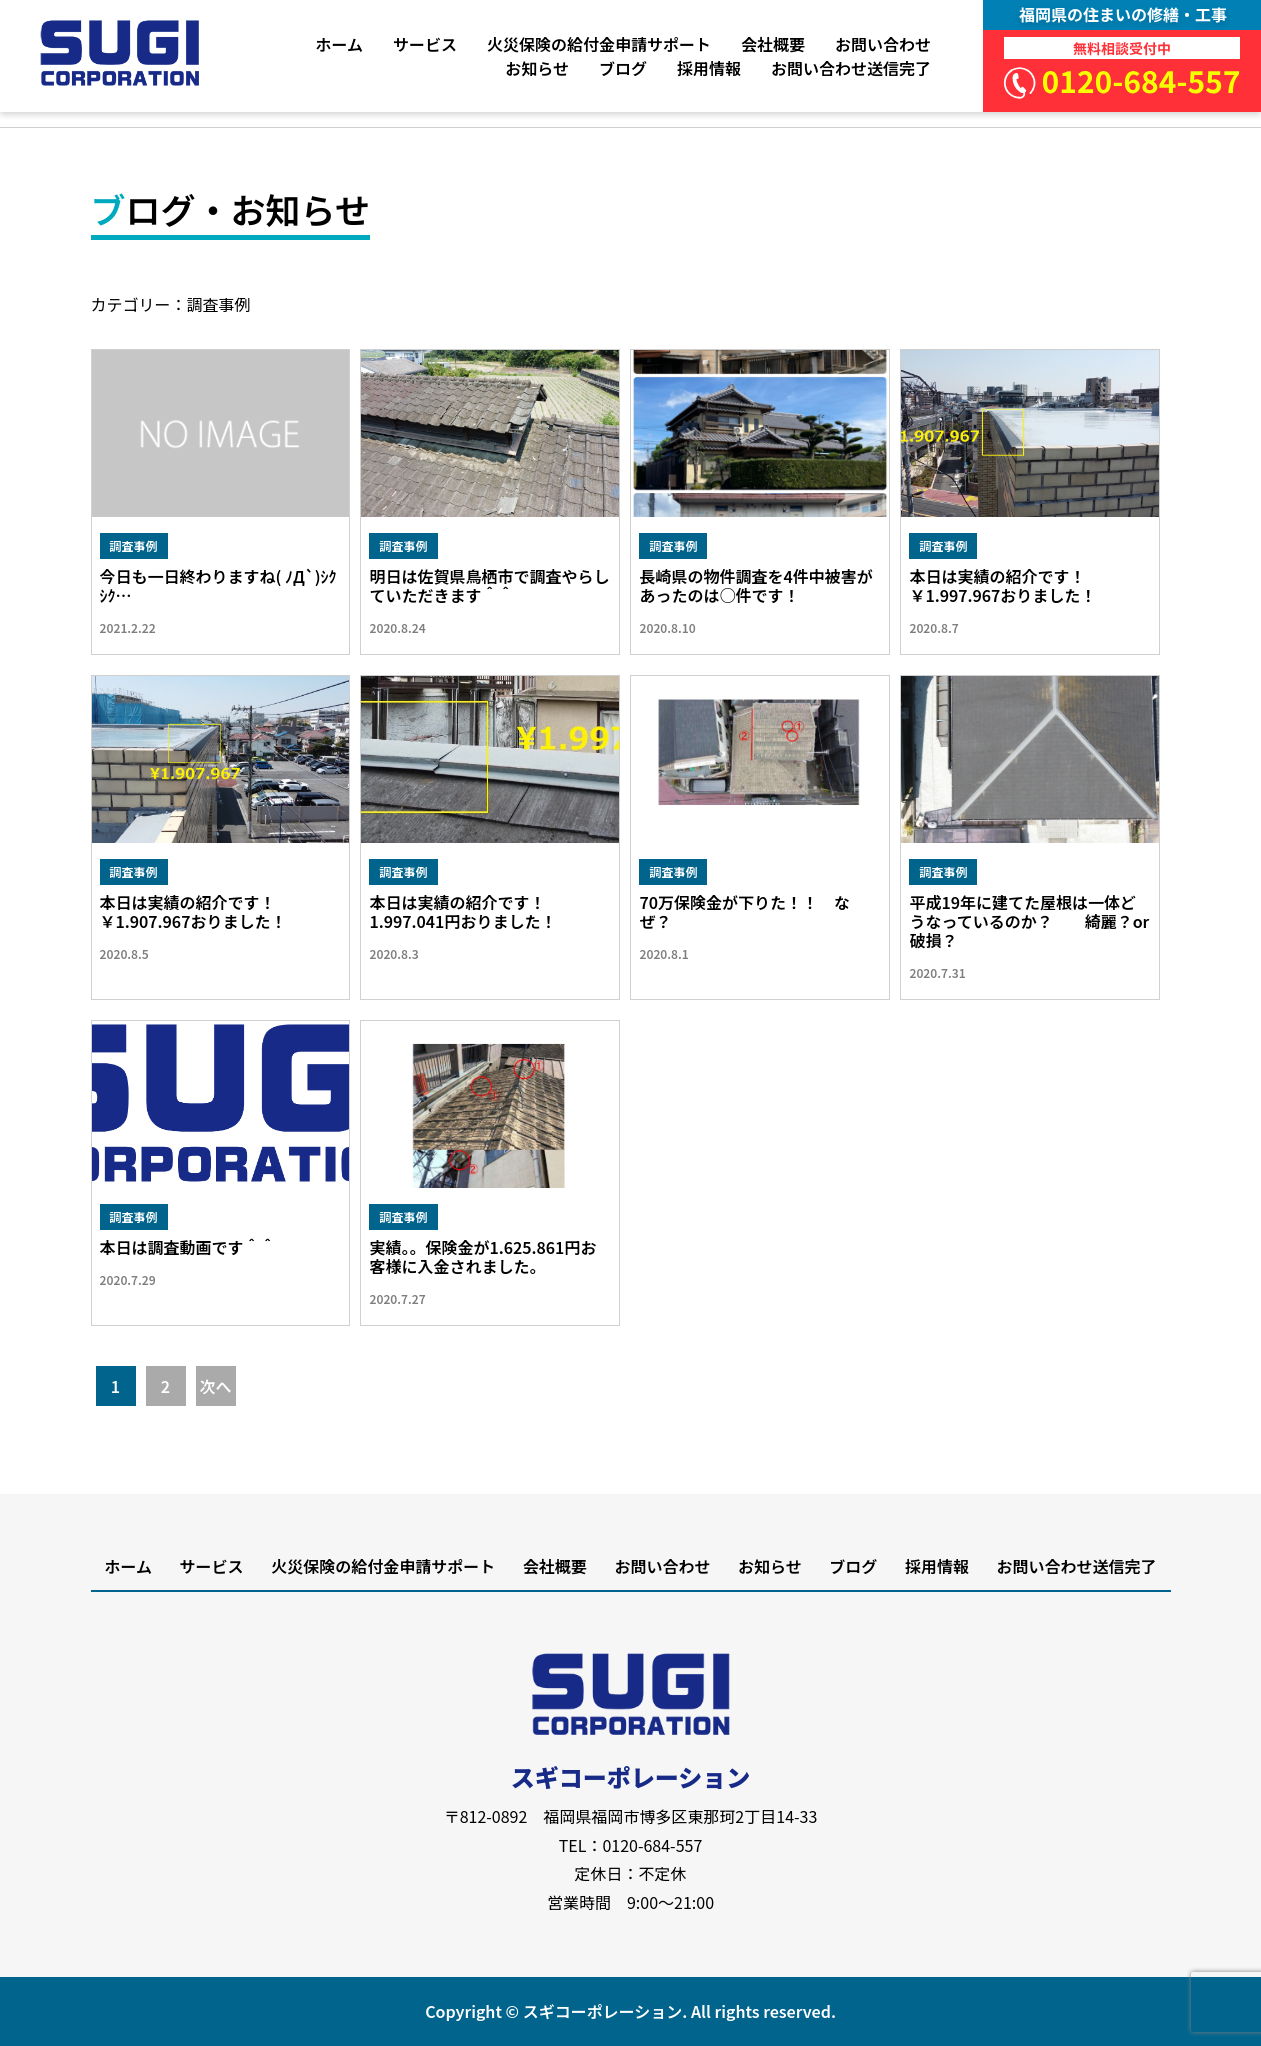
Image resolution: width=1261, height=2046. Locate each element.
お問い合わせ (883, 44)
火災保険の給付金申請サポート (599, 44)
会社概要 (773, 44)
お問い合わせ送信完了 (851, 68)
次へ (215, 1386)
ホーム (339, 44)
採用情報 (709, 68)
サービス (425, 44)
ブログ (623, 68)
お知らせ (537, 68)
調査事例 (134, 545)
